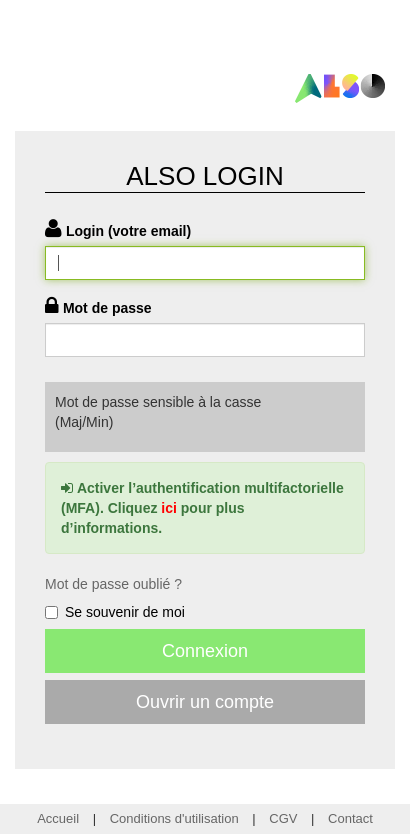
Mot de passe (107, 308)
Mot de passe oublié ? (113, 584)
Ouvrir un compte (205, 702)
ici (169, 508)
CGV (283, 818)
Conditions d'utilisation (174, 818)
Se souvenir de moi (115, 612)
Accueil (58, 818)
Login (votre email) (128, 231)
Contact (350, 818)
